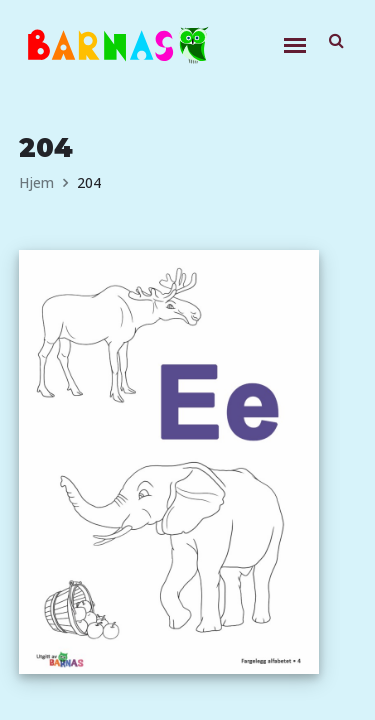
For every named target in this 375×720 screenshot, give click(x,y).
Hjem (36, 182)
